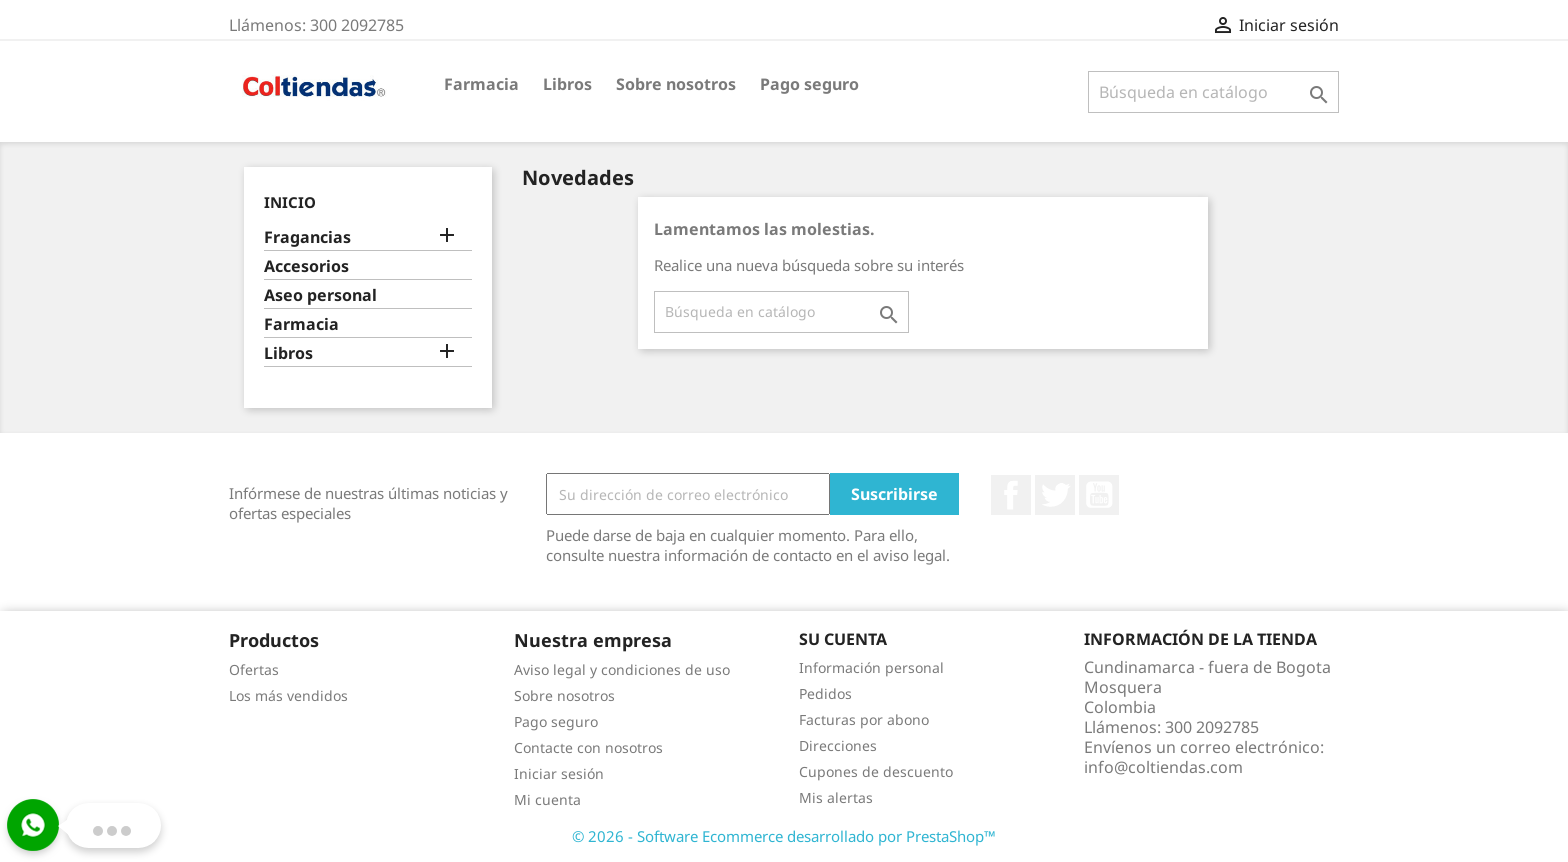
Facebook (1011, 495)
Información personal (871, 667)
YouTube (1099, 495)
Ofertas (254, 669)
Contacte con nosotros (588, 747)
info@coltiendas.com (1163, 767)
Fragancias (307, 237)
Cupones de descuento (876, 771)
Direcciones (838, 745)
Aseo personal (320, 295)
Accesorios (306, 266)
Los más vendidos (288, 695)
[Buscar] (1213, 92)
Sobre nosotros (676, 84)
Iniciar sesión (559, 773)
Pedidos (825, 693)
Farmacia (481, 84)
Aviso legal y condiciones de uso (622, 669)
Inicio (290, 202)
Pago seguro (809, 84)
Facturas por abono (864, 719)
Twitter (1055, 495)
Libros (567, 84)
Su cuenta (843, 639)
